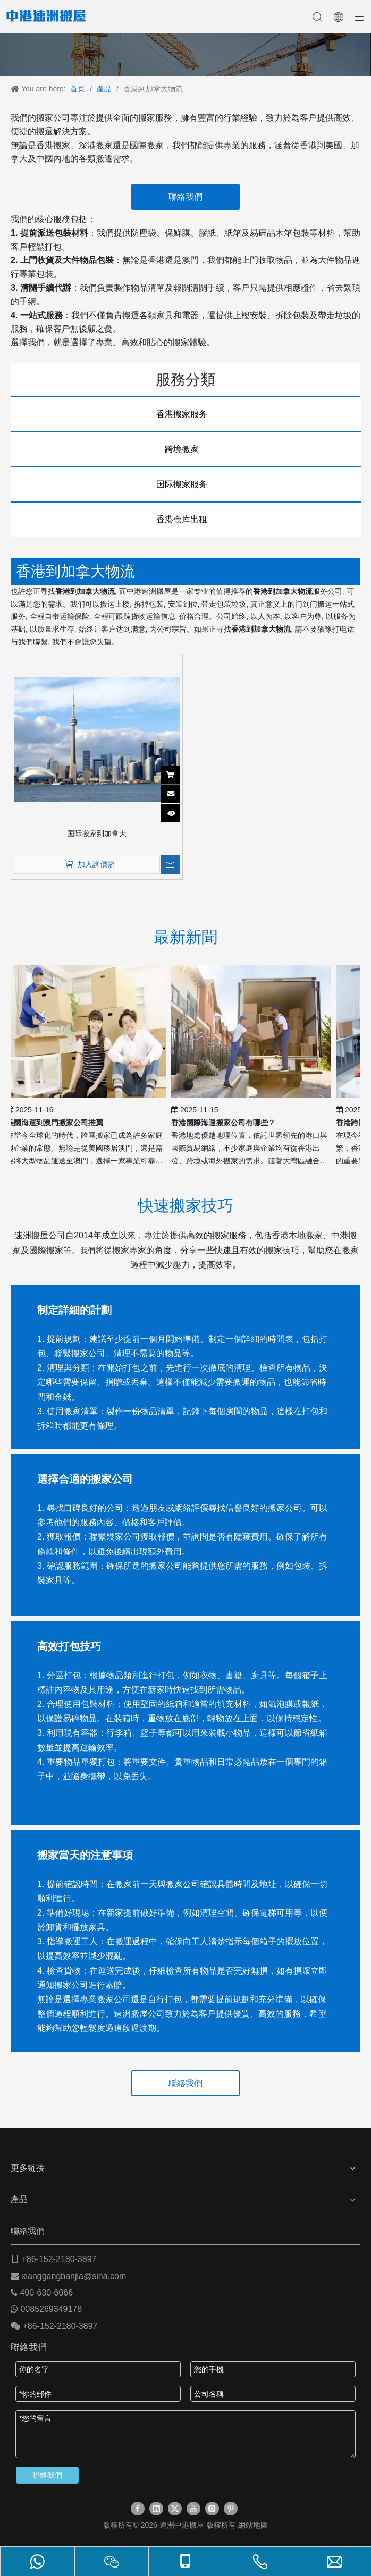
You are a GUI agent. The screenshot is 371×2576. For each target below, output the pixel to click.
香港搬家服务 (185, 414)
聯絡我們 (185, 196)
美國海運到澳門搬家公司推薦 (57, 1122)
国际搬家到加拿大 (97, 833)
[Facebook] (138, 2508)
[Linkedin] (156, 2508)
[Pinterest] (231, 2508)
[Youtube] (193, 2508)
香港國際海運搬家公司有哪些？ (226, 1122)
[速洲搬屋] (185, 54)
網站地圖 (253, 2525)
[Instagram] (212, 2508)
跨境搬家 (186, 449)
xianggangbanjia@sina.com (73, 2276)
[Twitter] (175, 2508)
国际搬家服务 (185, 484)
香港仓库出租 (185, 519)
